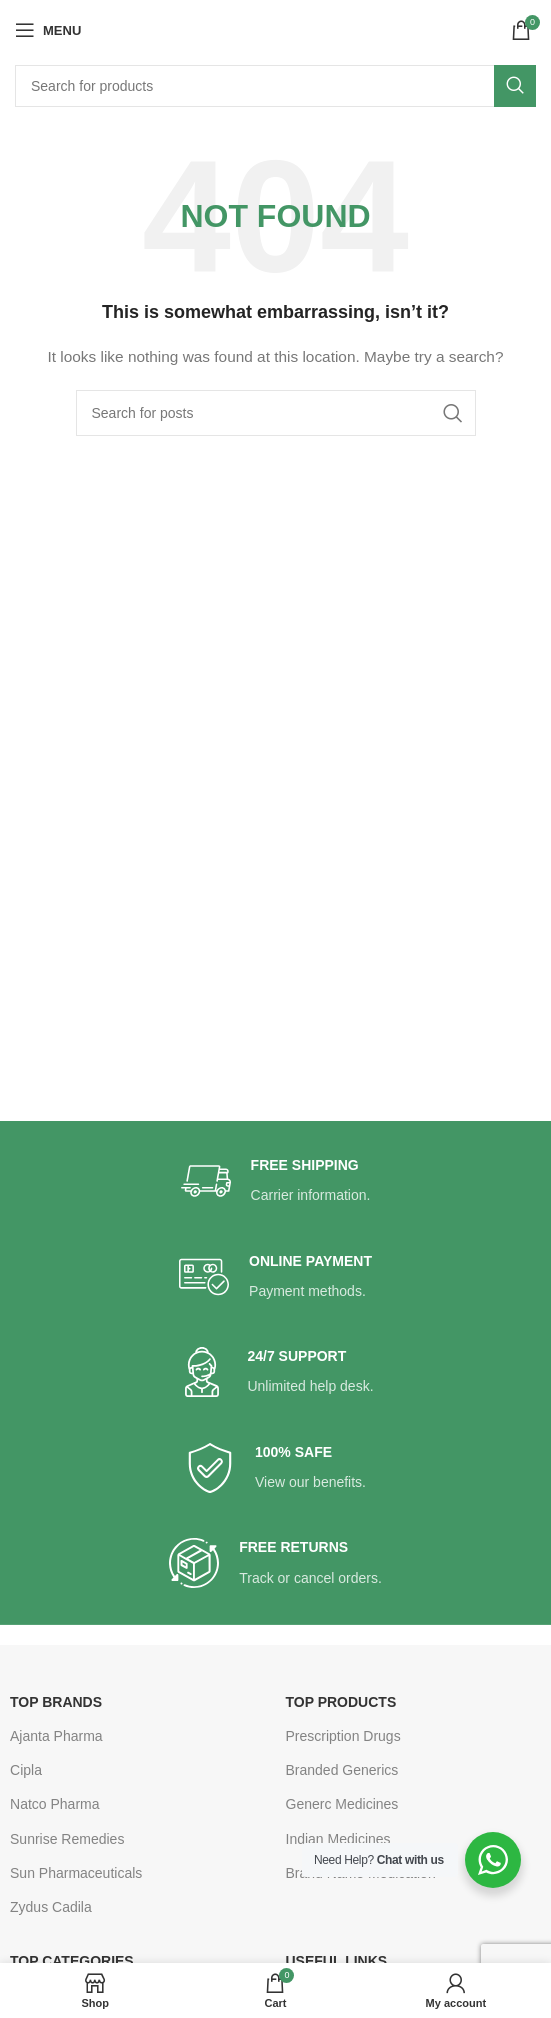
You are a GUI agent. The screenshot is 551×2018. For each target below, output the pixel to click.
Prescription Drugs (343, 1736)
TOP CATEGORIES (72, 1961)
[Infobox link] (276, 1181)
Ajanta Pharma (56, 1736)
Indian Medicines (338, 1839)
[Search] (275, 86)
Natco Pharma (54, 1804)
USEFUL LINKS (337, 1961)
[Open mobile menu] (48, 30)
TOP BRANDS (56, 1702)
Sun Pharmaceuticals (76, 1873)
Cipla (26, 1770)
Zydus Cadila (51, 1907)
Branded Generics (342, 1770)
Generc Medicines (342, 1804)
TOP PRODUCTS (341, 1702)
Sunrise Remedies (67, 1839)
